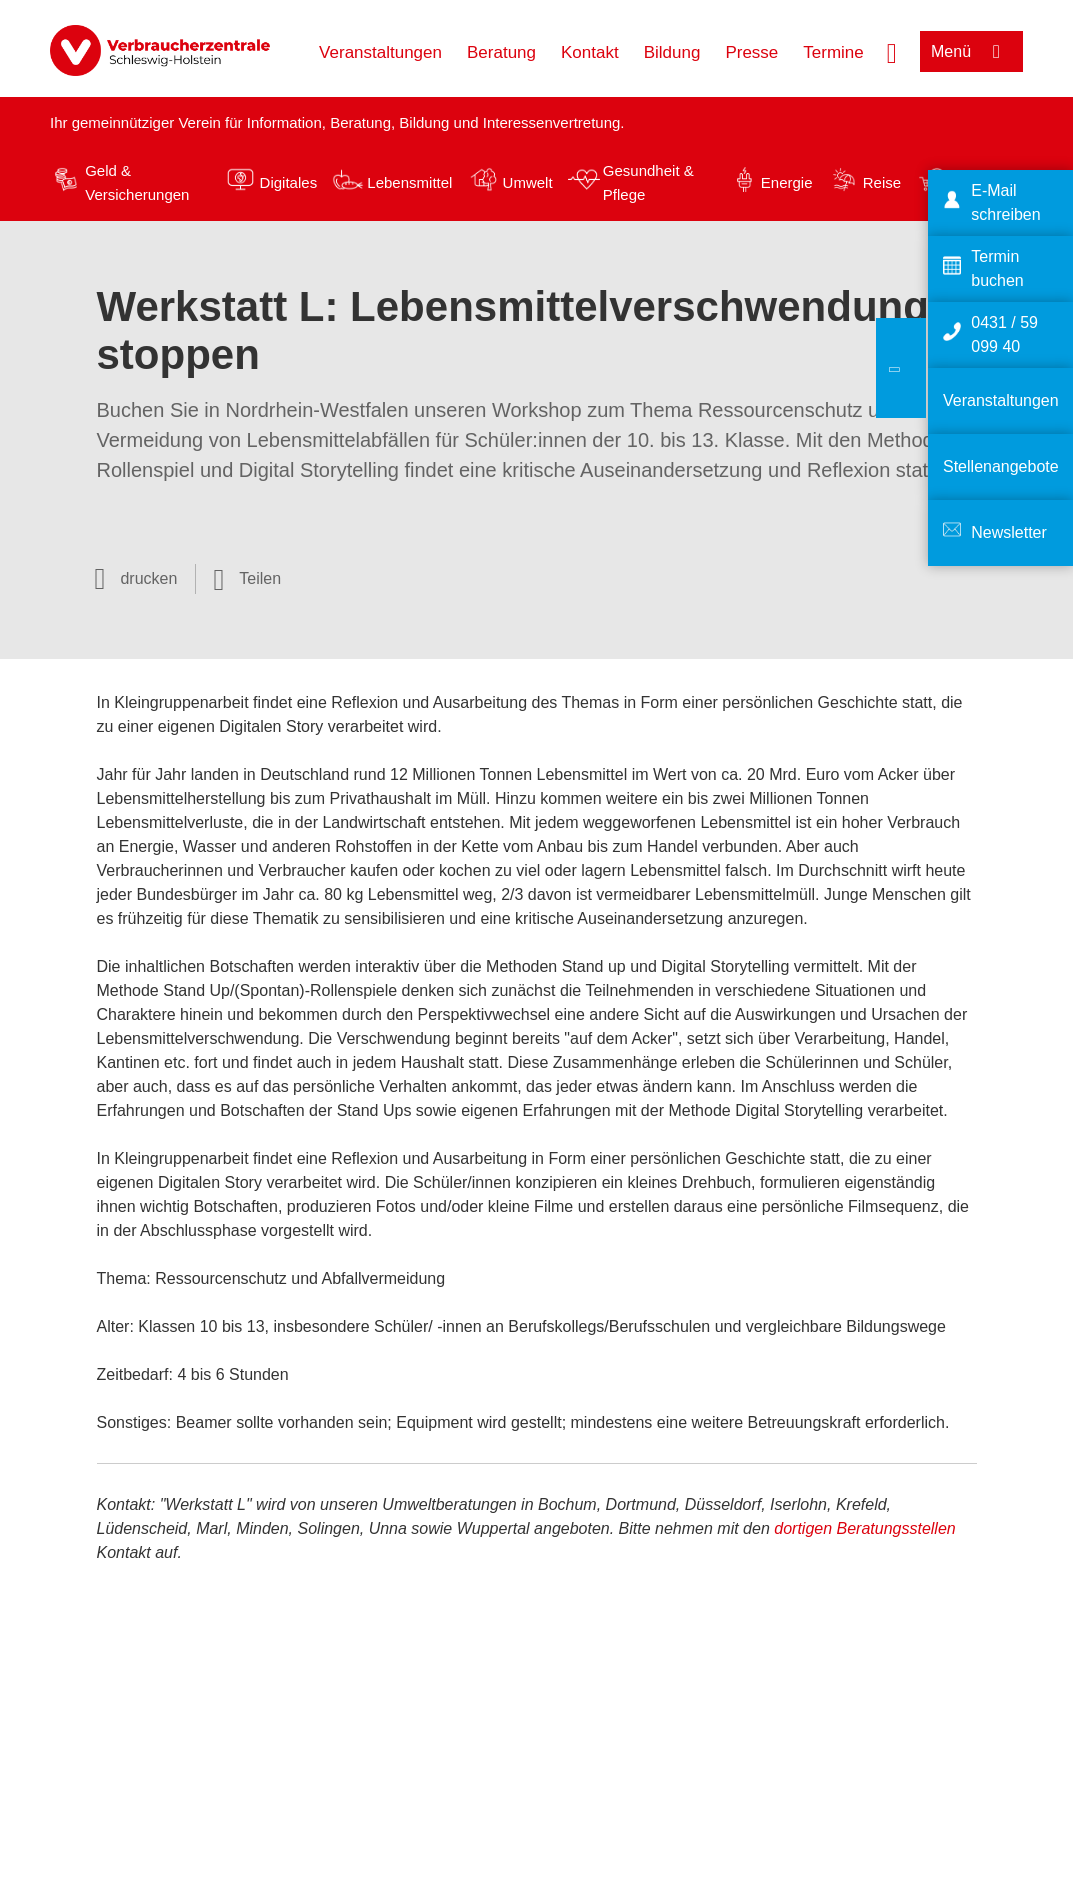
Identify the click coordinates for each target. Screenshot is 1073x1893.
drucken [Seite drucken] (148, 578)
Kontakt (590, 52)
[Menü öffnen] (971, 51)
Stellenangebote (1001, 466)
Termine (833, 52)
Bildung (672, 52)
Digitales (289, 182)
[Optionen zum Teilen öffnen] (247, 579)
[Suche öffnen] (892, 51)
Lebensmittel (409, 182)
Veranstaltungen (380, 52)
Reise (882, 182)
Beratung (501, 52)
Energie (787, 182)
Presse (751, 52)
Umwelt (528, 182)
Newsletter (1009, 532)
